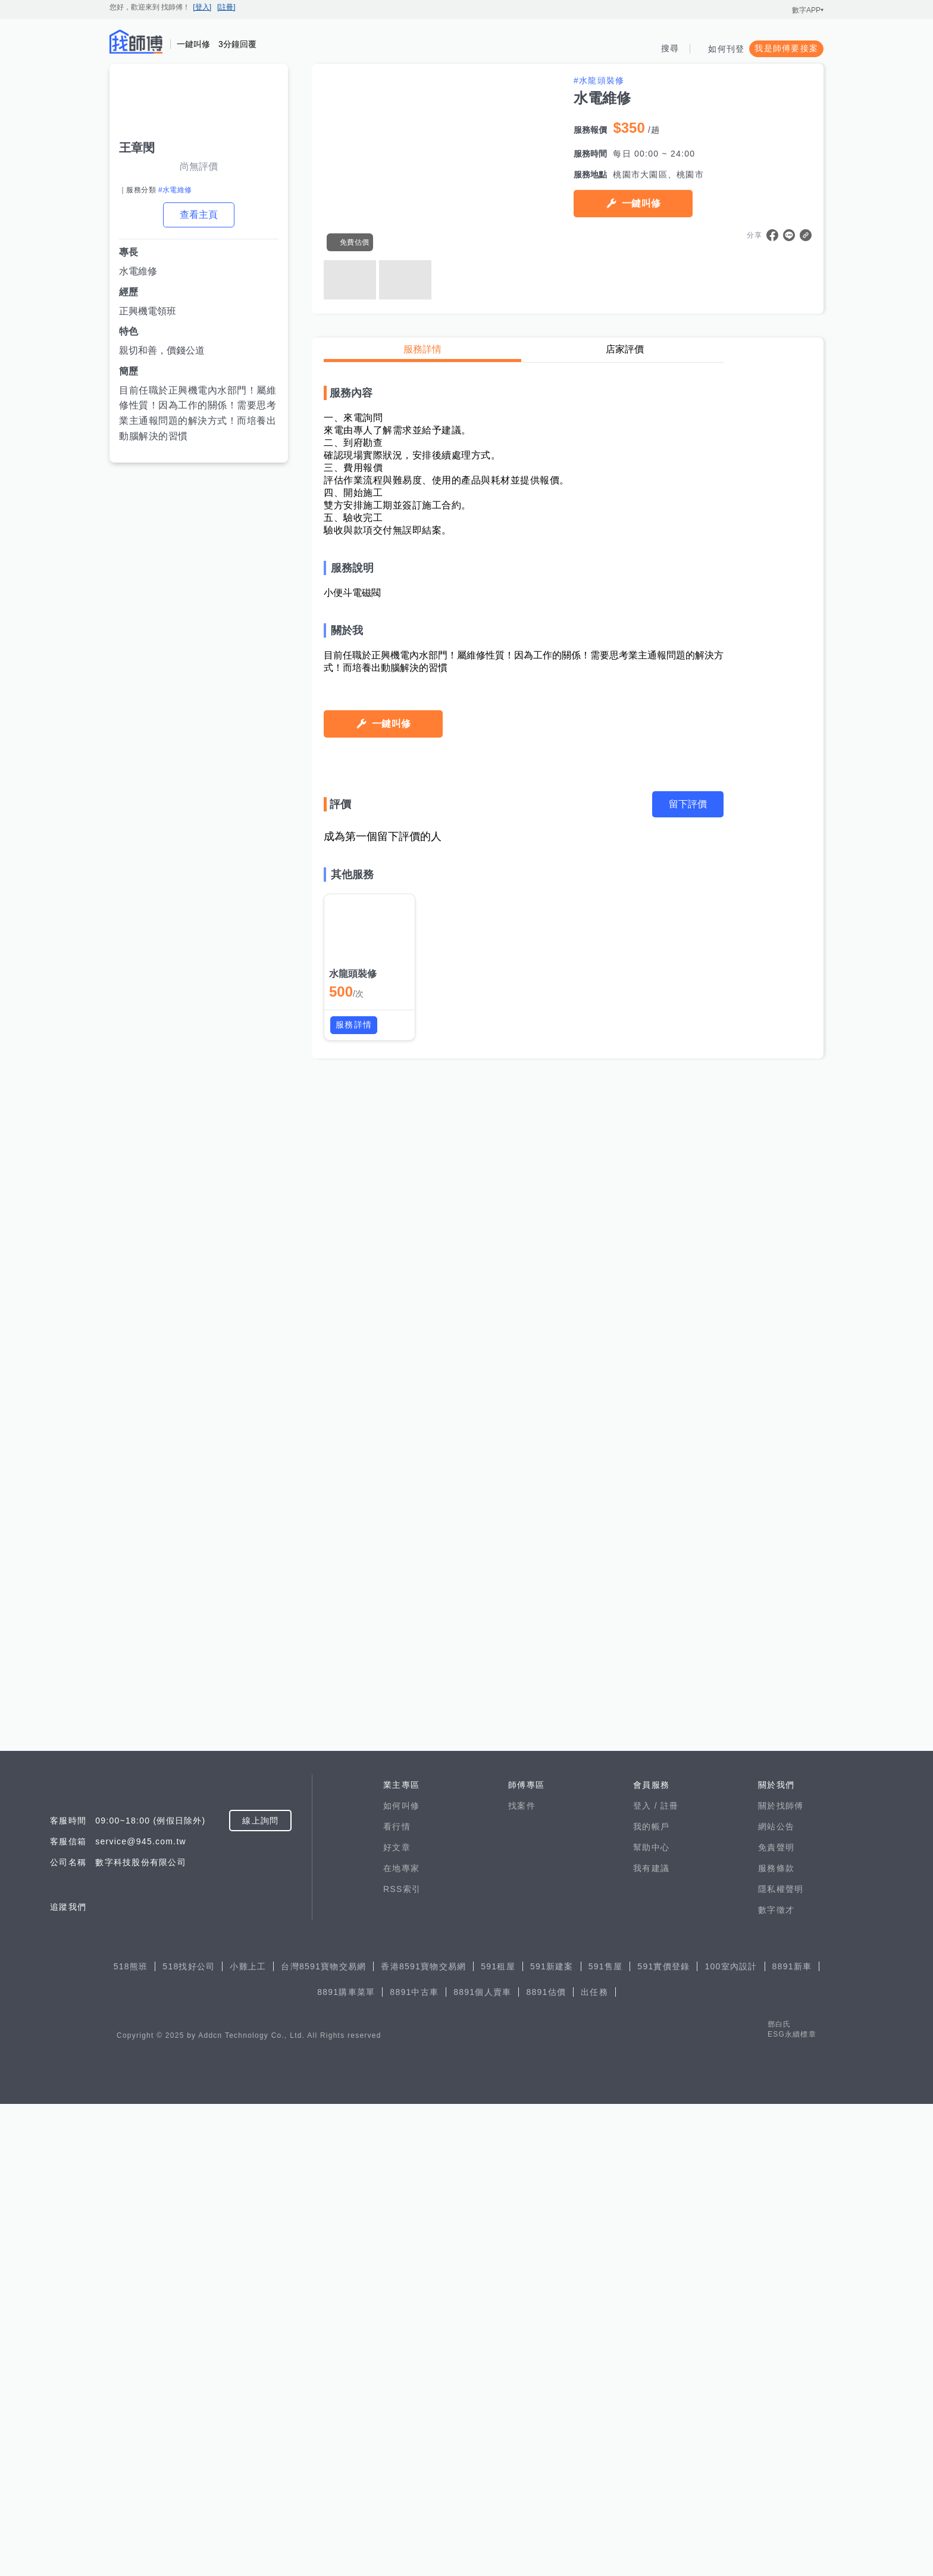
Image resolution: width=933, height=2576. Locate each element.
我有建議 (651, 2340)
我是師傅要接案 (786, 48)
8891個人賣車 (482, 2464)
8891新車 (792, 2438)
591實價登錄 (663, 2438)
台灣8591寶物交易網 (323, 2438)
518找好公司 (188, 2438)
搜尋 (670, 48)
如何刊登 (726, 49)
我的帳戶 (651, 2298)
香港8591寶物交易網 (423, 2438)
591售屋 (605, 2438)
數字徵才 (776, 2382)
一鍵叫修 (641, 203)
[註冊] (226, 7)
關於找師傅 (780, 2278)
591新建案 (552, 2438)
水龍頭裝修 (353, 2102)
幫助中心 (651, 2319)
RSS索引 (402, 2361)
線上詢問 (260, 2292)
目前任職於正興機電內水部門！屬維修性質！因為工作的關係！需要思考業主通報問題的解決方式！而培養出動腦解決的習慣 (197, 413)
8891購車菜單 (346, 2464)
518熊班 (131, 2438)
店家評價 (625, 349)
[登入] (202, 7)
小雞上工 (248, 2438)
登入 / (646, 2278)
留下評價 (688, 1933)
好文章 (397, 2319)
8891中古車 (414, 2464)
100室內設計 (731, 2438)
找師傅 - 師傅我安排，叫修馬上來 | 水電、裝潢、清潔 (136, 42)
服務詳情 (422, 349)
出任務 (594, 2464)
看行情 (397, 2298)
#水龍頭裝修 (599, 80)
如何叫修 (401, 2278)
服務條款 (776, 2340)
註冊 (669, 2278)
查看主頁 (199, 215)
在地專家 (401, 2340)
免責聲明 (776, 2319)
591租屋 (498, 2438)
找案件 (522, 2278)
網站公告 (776, 2298)
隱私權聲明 (780, 2361)
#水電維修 (175, 190)
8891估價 (546, 2464)
